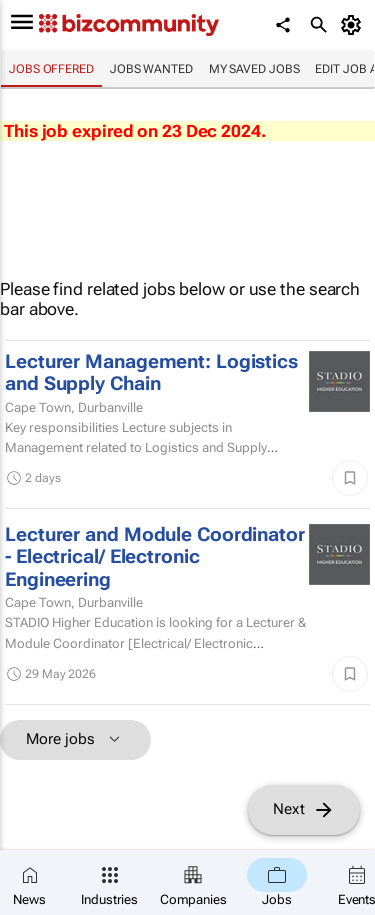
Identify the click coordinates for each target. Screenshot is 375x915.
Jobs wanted (151, 69)
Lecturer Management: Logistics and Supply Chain (151, 373)
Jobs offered (51, 69)
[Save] (350, 478)
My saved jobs (254, 69)
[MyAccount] (354, 25)
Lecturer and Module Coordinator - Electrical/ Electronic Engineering (155, 557)
